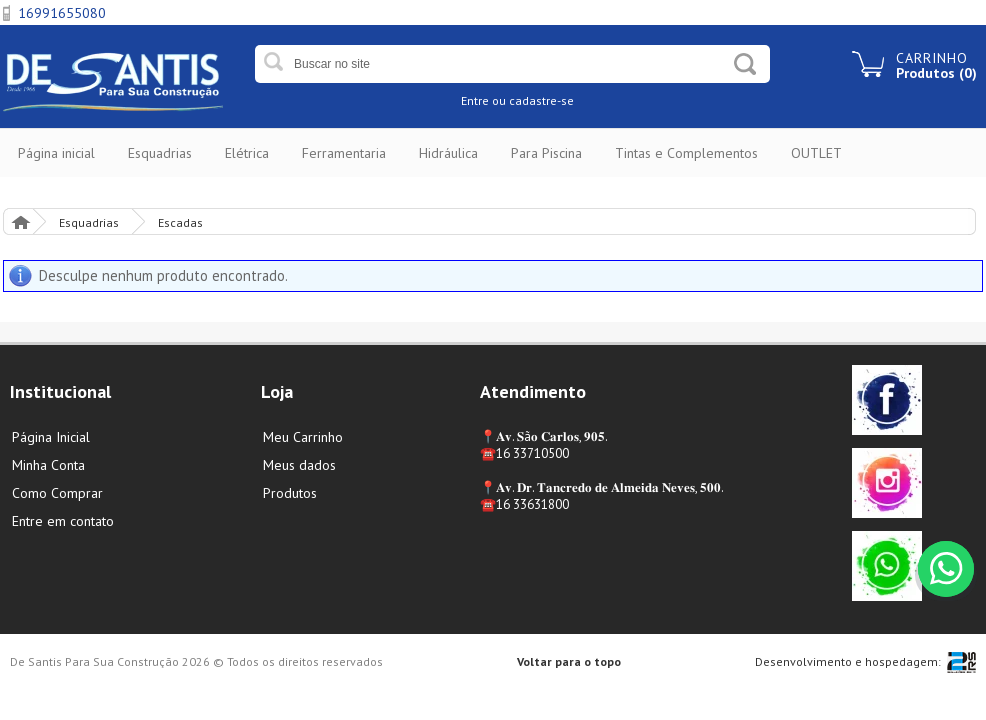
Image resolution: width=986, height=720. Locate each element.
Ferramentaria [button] (344, 153)
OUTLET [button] (816, 153)
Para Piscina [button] (546, 153)
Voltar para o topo (569, 661)
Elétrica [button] (247, 153)
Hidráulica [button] (448, 153)
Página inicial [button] (56, 153)
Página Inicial (20, 221)
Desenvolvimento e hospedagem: (848, 661)
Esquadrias (89, 222)
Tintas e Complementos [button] (686, 153)
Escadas (180, 222)
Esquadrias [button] (160, 153)
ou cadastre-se (533, 100)
